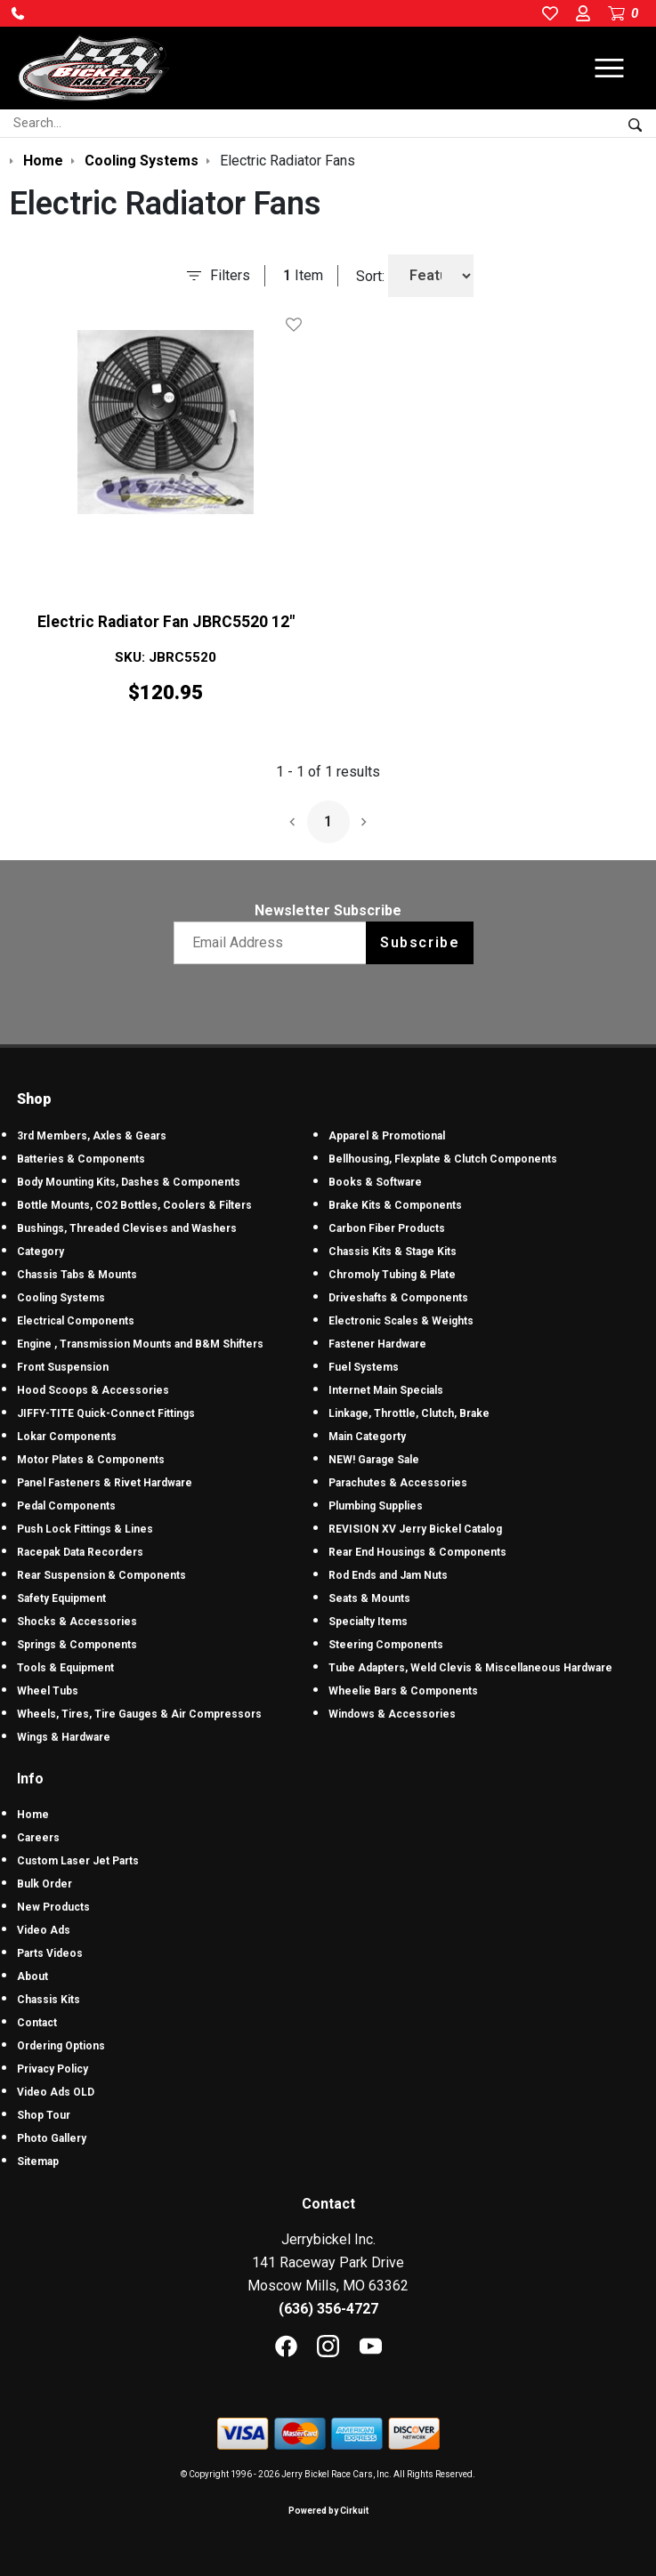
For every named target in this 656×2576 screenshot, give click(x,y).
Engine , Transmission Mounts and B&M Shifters (140, 1344)
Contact (37, 2023)
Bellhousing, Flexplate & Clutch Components (442, 1159)
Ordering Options (61, 2046)
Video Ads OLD (55, 2092)
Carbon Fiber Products (386, 1228)
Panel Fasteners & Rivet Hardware (104, 1483)
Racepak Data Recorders (80, 1552)
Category (40, 1251)
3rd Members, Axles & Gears (91, 1136)
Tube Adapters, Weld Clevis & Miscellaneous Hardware (470, 1668)
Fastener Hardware (377, 1344)
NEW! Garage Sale (373, 1459)
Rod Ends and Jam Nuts (388, 1575)
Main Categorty (367, 1436)
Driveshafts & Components (398, 1298)
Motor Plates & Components (91, 1459)
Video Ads (43, 1930)
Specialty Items (368, 1621)
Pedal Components (66, 1506)
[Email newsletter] (274, 943)
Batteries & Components (81, 1159)
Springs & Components (77, 1644)
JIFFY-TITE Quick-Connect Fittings (106, 1413)
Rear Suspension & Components (101, 1575)
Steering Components (385, 1644)
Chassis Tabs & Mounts (77, 1274)
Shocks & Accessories (77, 1621)
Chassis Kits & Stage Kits (392, 1251)
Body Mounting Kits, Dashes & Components (128, 1182)
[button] (18, 13)
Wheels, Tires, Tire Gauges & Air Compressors (139, 1714)
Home (33, 1814)
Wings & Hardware (63, 1737)
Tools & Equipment (65, 1668)
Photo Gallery (51, 2138)
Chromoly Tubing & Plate (392, 1274)
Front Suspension (63, 1367)
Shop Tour (43, 2115)
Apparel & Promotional (386, 1136)
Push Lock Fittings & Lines (85, 1529)
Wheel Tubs (47, 1691)
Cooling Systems (61, 1298)
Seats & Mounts (369, 1598)
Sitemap (38, 2161)
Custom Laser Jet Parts (78, 1861)
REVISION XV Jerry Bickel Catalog (415, 1529)
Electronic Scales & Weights (401, 1321)
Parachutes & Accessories (397, 1483)
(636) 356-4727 (328, 2308)
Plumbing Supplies (375, 1506)
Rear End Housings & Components (417, 1552)
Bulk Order (44, 1884)
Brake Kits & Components (395, 1205)
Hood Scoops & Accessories (93, 1390)
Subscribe (419, 942)
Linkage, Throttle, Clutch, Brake (409, 1413)
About (32, 1976)
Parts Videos (50, 1953)
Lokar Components (67, 1436)
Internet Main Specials (385, 1390)
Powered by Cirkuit (328, 2511)
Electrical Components (75, 1321)
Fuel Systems (363, 1367)
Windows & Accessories (392, 1714)
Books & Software (375, 1182)
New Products (53, 1907)
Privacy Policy (52, 2069)
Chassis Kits (48, 1999)
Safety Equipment (61, 1598)
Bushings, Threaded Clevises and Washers (127, 1228)
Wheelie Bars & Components (403, 1691)
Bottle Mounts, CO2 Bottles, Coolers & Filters (134, 1205)
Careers (38, 1837)
